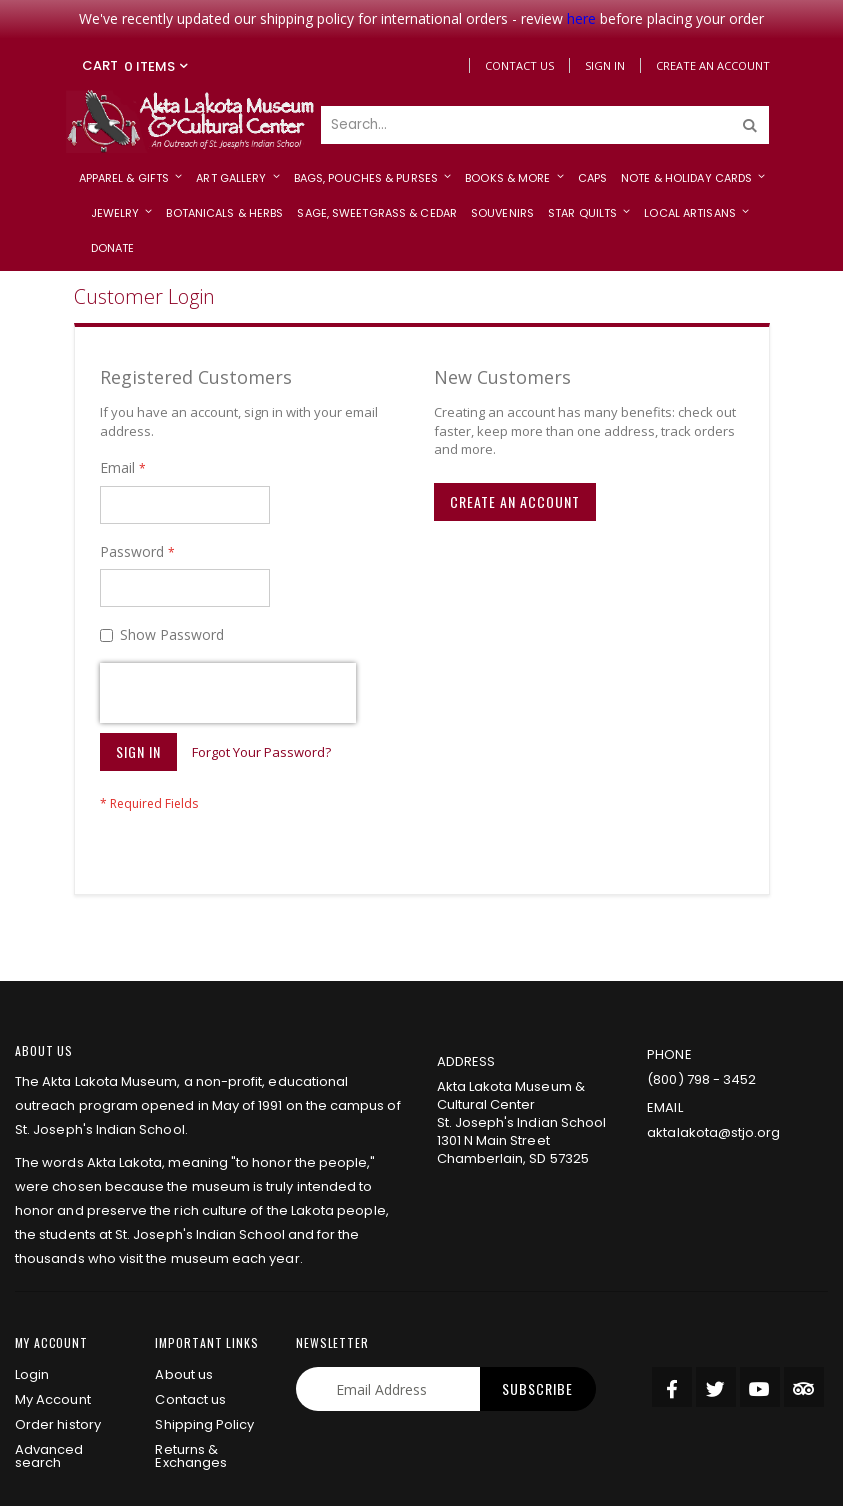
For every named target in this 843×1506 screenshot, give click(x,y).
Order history (58, 1318)
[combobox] (545, 125)
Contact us (190, 1293)
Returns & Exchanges (191, 1350)
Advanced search (49, 1350)
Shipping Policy (204, 1318)
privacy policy (172, 1479)
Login (32, 1268)
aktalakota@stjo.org (713, 1026)
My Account (53, 1293)
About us (184, 1268)
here (581, 18)
